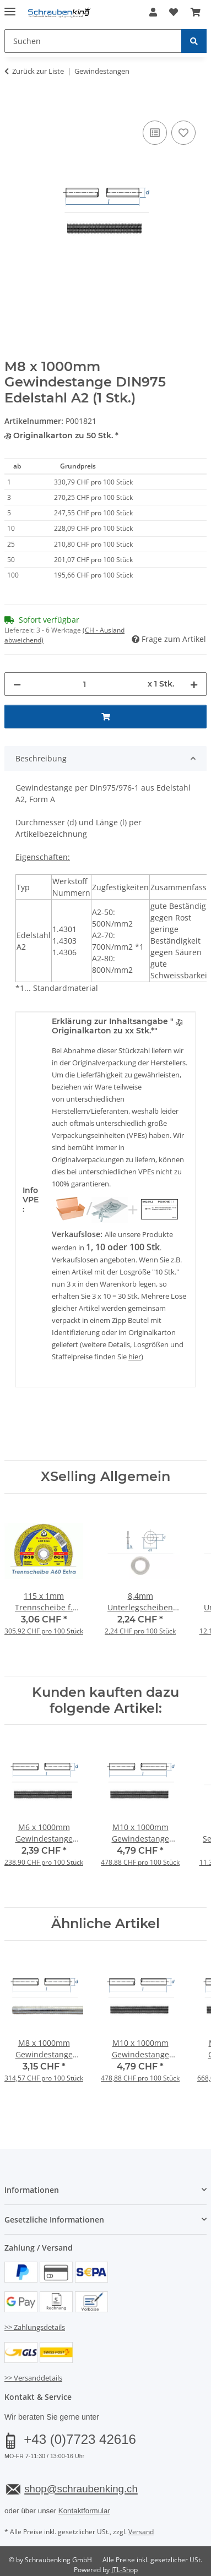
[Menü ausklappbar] (9, 7)
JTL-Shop (124, 2569)
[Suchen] (194, 41)
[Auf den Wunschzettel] (183, 133)
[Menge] (84, 684)
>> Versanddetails (33, 2378)
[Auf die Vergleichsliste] (155, 133)
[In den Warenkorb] (13, 106)
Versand (141, 2531)
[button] (153, 12)
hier (134, 1356)
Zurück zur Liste (38, 71)
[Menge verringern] (17, 684)
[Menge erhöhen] (194, 684)
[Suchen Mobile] (93, 41)
